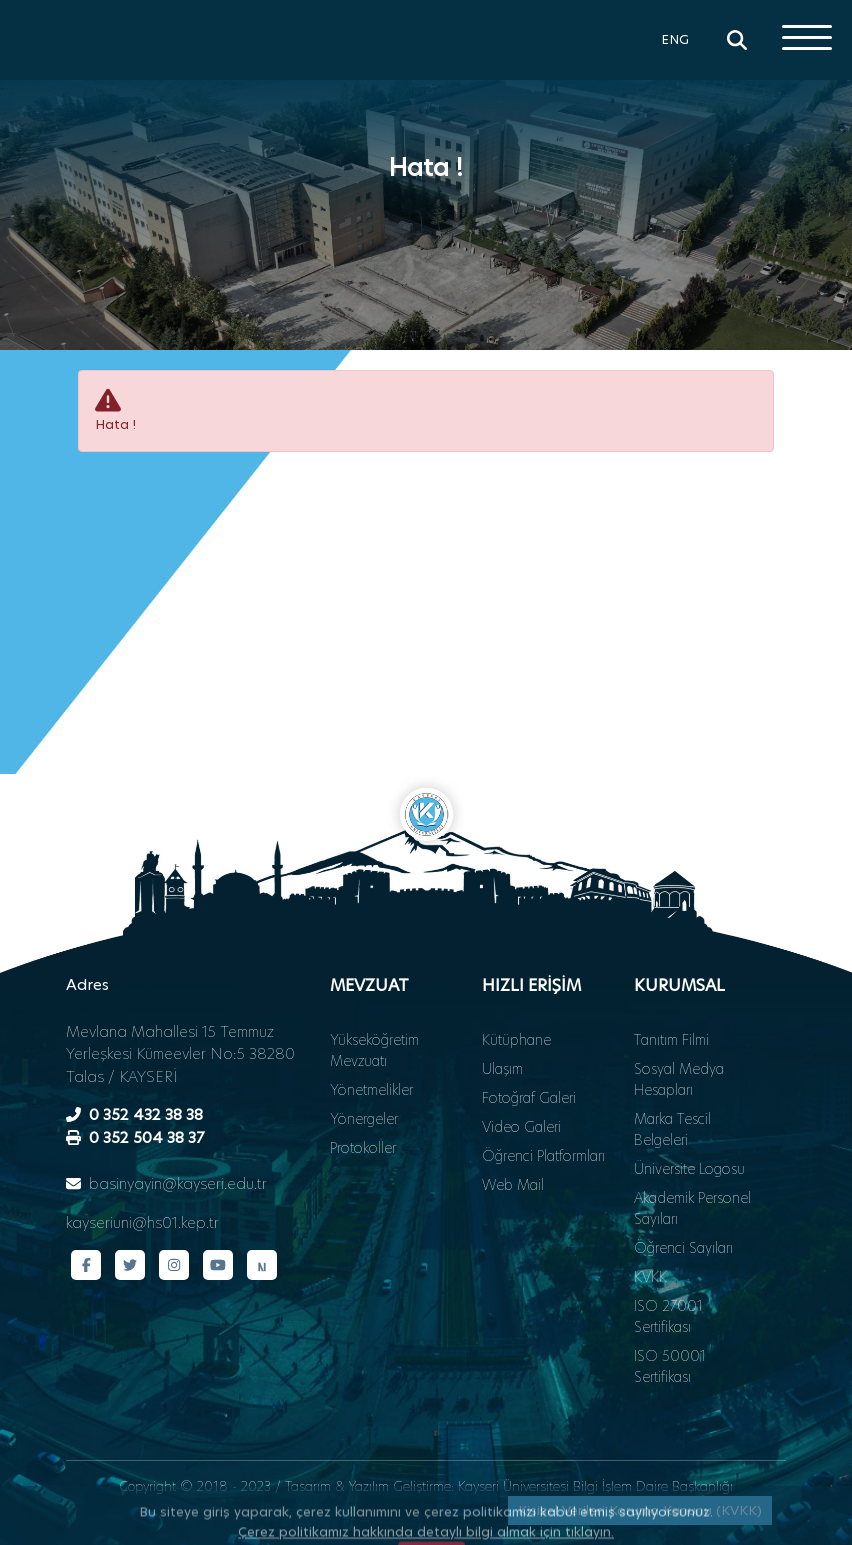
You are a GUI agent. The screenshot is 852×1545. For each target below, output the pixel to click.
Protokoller (363, 1148)
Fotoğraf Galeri (529, 1098)
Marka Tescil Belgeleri (672, 1129)
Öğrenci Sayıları (683, 1248)
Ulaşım (502, 1069)
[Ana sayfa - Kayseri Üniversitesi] (75, 75)
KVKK (650, 1277)
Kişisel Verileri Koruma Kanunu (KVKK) (640, 1510)
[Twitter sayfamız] (130, 1265)
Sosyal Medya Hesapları (679, 1079)
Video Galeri (521, 1127)
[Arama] (737, 40)
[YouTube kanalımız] (218, 1265)
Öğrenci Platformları (543, 1156)
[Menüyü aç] (807, 37)
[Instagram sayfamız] (174, 1265)
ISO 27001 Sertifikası (668, 1316)
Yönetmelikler (371, 1090)
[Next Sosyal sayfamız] (262, 1265)
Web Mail (513, 1185)
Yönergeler (364, 1119)
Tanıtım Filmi (671, 1040)
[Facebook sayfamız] (86, 1265)
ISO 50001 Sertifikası (670, 1366)
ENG (675, 39)
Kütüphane (516, 1040)
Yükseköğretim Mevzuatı (374, 1050)
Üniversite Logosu (689, 1169)
